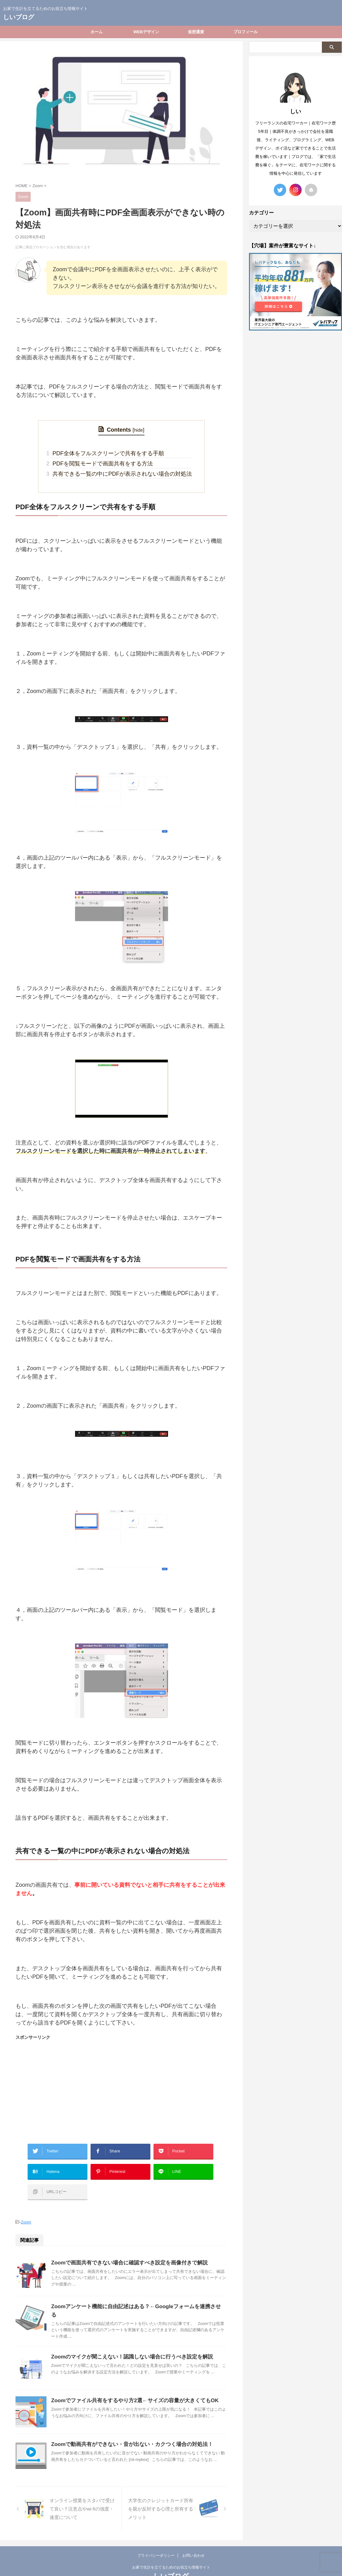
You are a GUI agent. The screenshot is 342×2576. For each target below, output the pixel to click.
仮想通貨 (196, 31)
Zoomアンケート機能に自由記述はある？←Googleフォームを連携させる (133, 2292)
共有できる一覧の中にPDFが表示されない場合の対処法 (121, 471)
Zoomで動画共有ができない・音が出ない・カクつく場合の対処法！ (127, 2424)
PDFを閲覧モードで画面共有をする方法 (104, 461)
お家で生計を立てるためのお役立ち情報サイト (171, 2547)
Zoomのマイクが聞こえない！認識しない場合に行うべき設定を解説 (127, 2336)
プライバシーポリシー (156, 2535)
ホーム (97, 31)
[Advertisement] (121, 2084)
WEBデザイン (146, 31)
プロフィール (245, 31)
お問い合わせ (193, 2535)
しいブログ (18, 17)
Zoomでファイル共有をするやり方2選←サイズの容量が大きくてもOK (130, 2380)
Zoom (26, 2209)
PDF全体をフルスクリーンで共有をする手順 (109, 452)
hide (138, 430)
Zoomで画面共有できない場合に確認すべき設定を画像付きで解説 (125, 2249)
